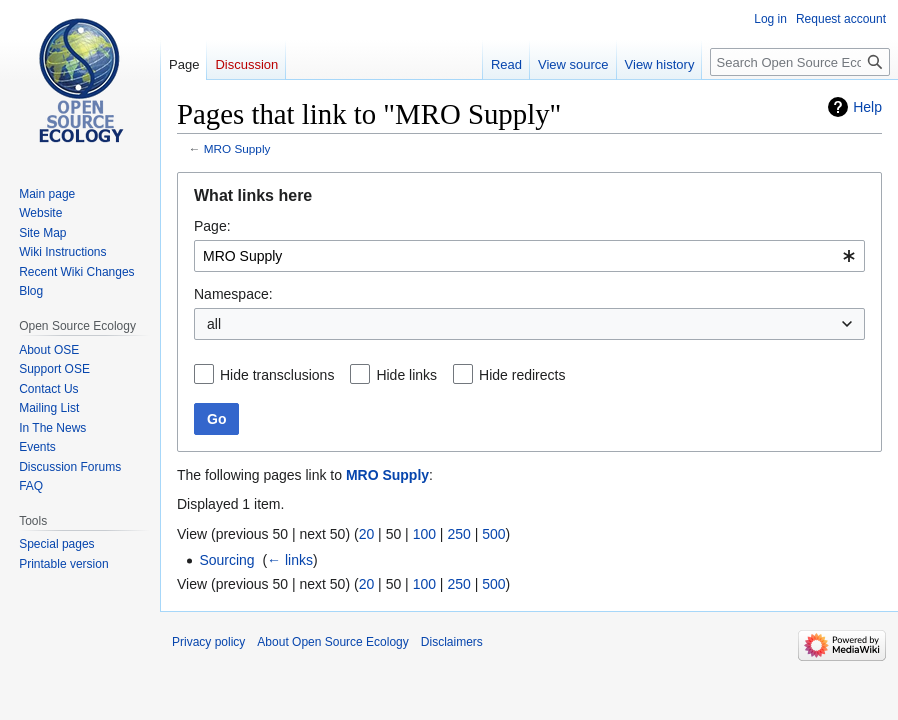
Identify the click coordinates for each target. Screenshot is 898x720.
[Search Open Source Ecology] (800, 62)
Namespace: (233, 294)
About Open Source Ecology (332, 642)
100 (424, 534)
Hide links (406, 375)
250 (458, 534)
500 (493, 534)
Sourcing (226, 560)
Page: (212, 226)
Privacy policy (208, 642)
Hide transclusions (277, 375)
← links (290, 560)
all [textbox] (214, 324)
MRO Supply (237, 148)
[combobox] (529, 256)
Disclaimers (452, 642)
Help (867, 107)
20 (367, 534)
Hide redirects (522, 375)
